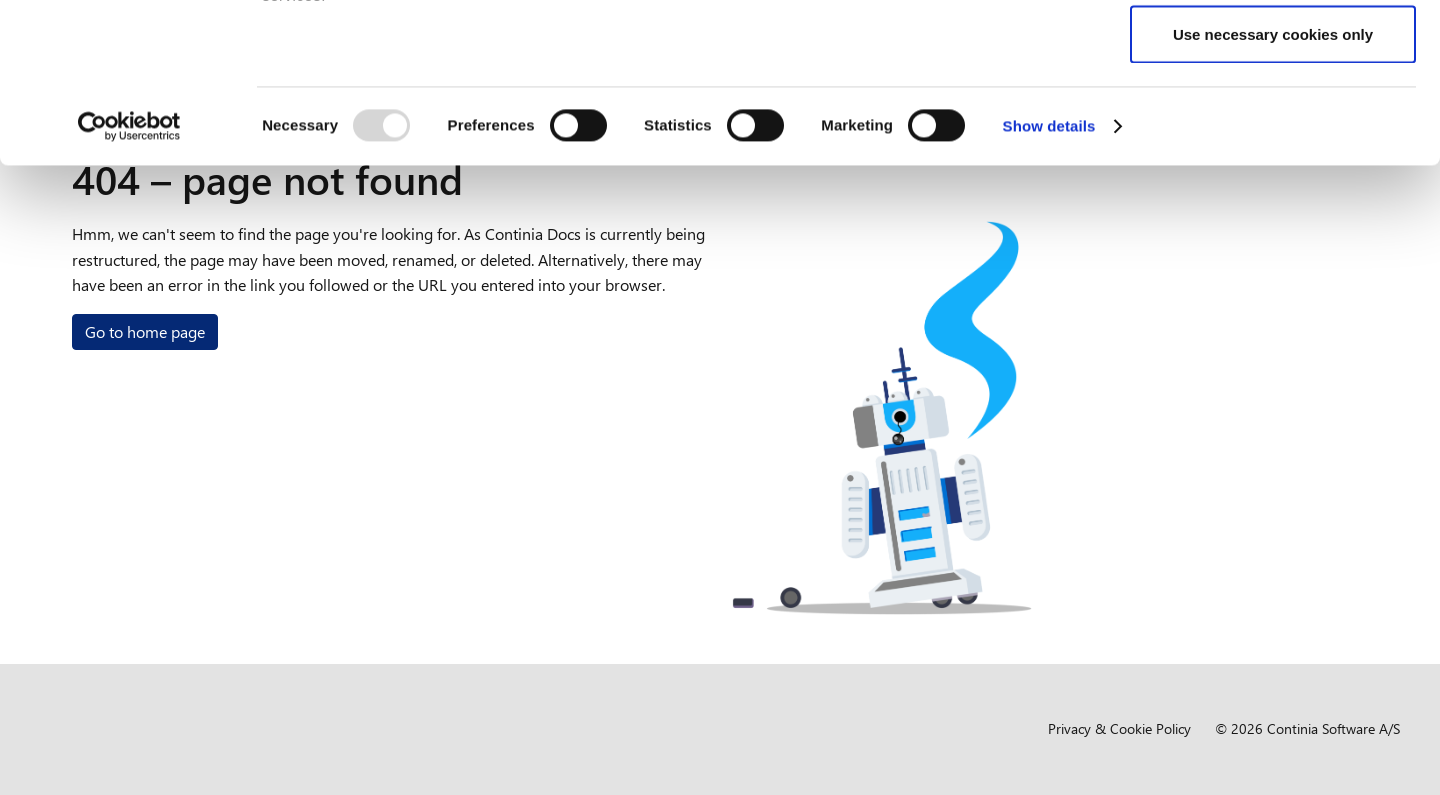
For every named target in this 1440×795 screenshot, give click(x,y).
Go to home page (145, 331)
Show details (1049, 275)
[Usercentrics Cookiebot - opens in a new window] (129, 276)
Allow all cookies (1273, 52)
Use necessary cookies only (1273, 183)
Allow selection (1272, 118)
